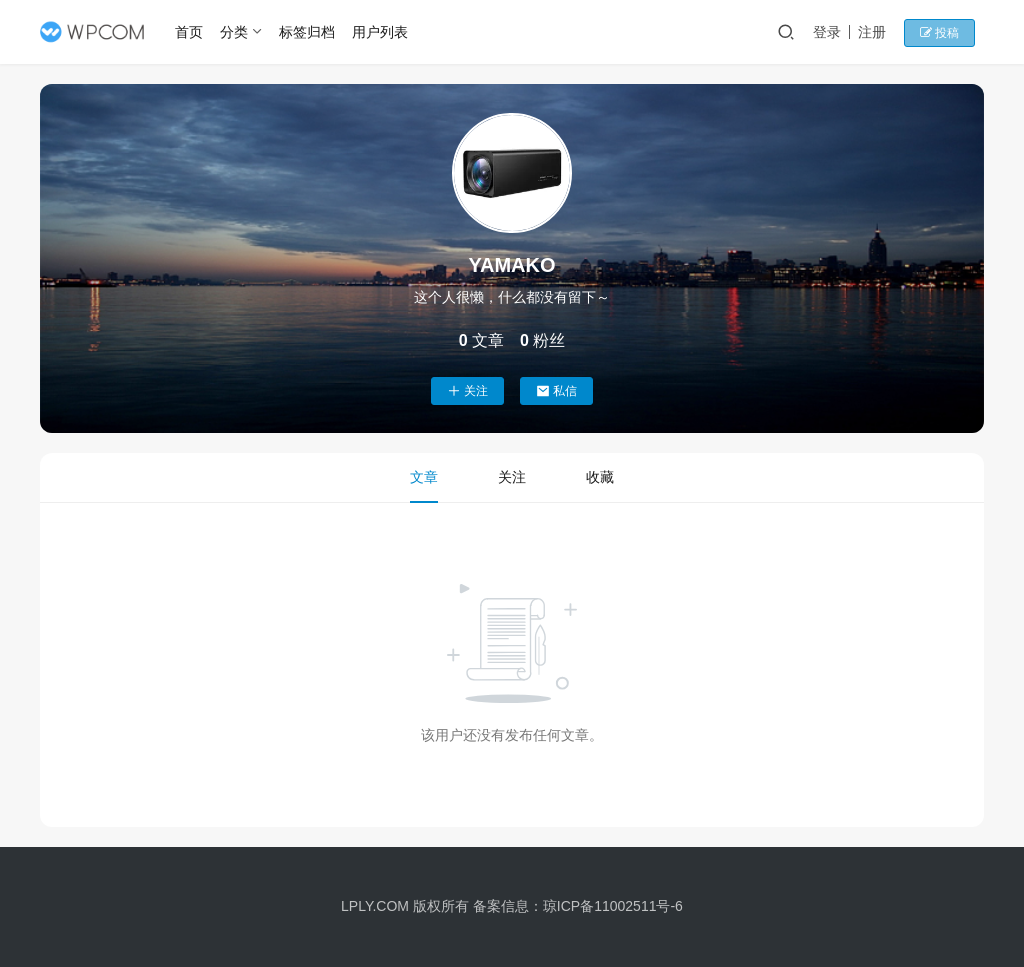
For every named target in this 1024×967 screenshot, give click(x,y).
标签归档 (310, 32)
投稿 (948, 33)
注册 (883, 32)
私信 (556, 391)
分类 (238, 32)
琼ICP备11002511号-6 (613, 906)
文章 (424, 477)
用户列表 (383, 32)
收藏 (600, 477)
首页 (193, 32)
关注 (467, 391)
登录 (838, 32)
